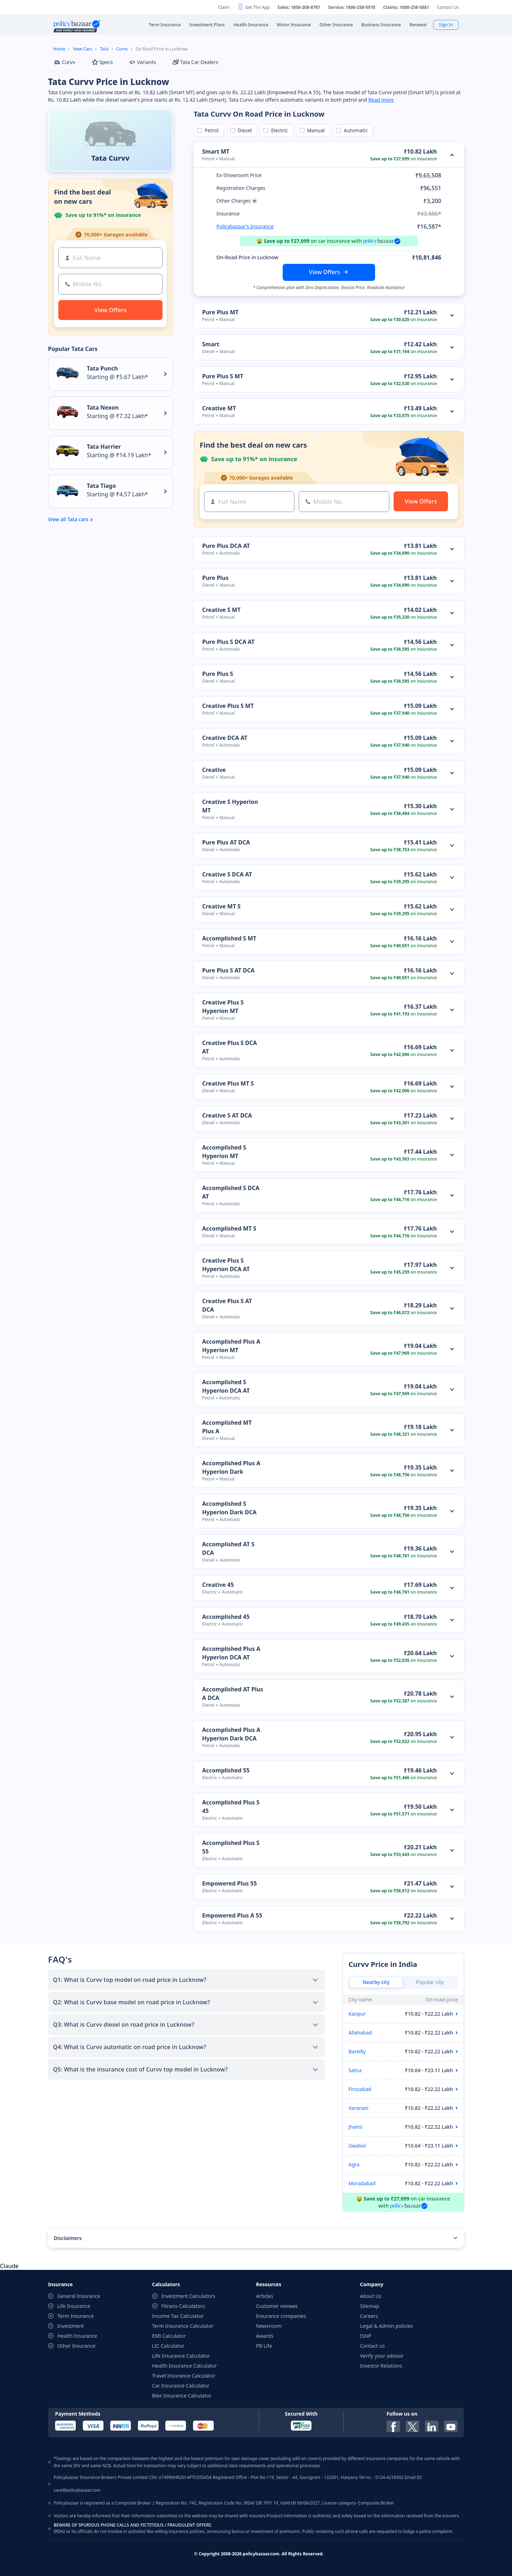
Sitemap (369, 2306)
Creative (214, 770)
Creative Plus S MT (228, 706)
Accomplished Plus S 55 (231, 1847)
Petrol (210, 130)
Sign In (446, 25)
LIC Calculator (168, 2345)
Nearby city (376, 1982)
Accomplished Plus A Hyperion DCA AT (231, 1653)
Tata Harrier (104, 446)
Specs (102, 62)
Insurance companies (281, 2316)
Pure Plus (215, 578)
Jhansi (355, 2126)
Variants (142, 62)
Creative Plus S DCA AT (229, 1047)
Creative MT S (221, 906)
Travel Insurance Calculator (183, 2375)
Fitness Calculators (183, 2306)
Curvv (122, 49)
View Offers (324, 272)
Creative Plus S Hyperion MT (223, 1006)
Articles (264, 2296)
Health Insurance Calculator (184, 2365)
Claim (223, 7)
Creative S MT (221, 610)
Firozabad (359, 2089)
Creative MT (219, 408)
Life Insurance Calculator (181, 2355)
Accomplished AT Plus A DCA (232, 1693)
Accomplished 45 (226, 1617)
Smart (210, 344)
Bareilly (357, 2051)
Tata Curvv (110, 158)
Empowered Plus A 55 (232, 1915)
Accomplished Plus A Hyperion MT (231, 1346)
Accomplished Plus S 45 (231, 1806)
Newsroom (269, 2325)
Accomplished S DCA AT (231, 1192)
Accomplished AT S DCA (228, 1548)
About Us (371, 2296)
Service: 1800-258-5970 (351, 7)
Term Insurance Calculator (183, 2325)
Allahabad (360, 2032)
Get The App (257, 7)
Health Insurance (77, 2335)
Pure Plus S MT (222, 376)
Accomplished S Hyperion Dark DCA (229, 1508)
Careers (369, 2316)
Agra (353, 2164)
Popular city (430, 1982)
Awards (264, 2335)
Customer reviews (277, 2306)
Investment (70, 2325)
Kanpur (357, 2013)
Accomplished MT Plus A (227, 1427)
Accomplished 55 (226, 1770)
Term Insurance (75, 2316)
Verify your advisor (382, 2355)
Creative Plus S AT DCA (227, 1305)
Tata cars (77, 519)
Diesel (243, 130)
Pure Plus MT (220, 312)
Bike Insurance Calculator (182, 2395)
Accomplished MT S (229, 1228)
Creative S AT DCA (227, 1115)
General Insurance (78, 2296)
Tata (104, 49)
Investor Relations (381, 2365)
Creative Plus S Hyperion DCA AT (226, 1265)
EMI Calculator (169, 2335)
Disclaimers (68, 2238)
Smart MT (216, 151)
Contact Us (448, 7)
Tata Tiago (101, 486)
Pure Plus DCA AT (226, 546)
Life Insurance (73, 2306)
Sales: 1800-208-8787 (299, 7)
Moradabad (361, 2183)
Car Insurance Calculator (181, 2385)
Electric (278, 130)
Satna (355, 2070)
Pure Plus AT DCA (226, 842)
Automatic (354, 130)
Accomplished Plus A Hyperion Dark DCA (231, 1734)
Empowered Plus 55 (229, 1883)
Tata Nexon (103, 407)
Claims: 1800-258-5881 (406, 7)
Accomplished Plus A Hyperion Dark (231, 1467)
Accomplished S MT (229, 938)
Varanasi (358, 2108)
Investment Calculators (188, 2296)
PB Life (264, 2345)
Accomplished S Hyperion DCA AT (226, 1386)
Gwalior (357, 2145)
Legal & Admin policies (386, 2325)
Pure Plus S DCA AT (228, 642)
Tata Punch (102, 368)
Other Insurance (76, 2345)
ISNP (366, 2335)
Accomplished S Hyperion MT (224, 1151)
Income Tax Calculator (178, 2316)
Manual (314, 130)
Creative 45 (218, 1585)
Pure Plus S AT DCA (228, 970)
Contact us (372, 2345)
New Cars (82, 49)
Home (59, 49)
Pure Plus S (217, 674)
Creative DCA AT (224, 738)
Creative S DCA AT (227, 874)
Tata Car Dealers (195, 62)
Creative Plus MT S (228, 1083)
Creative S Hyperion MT (230, 806)
